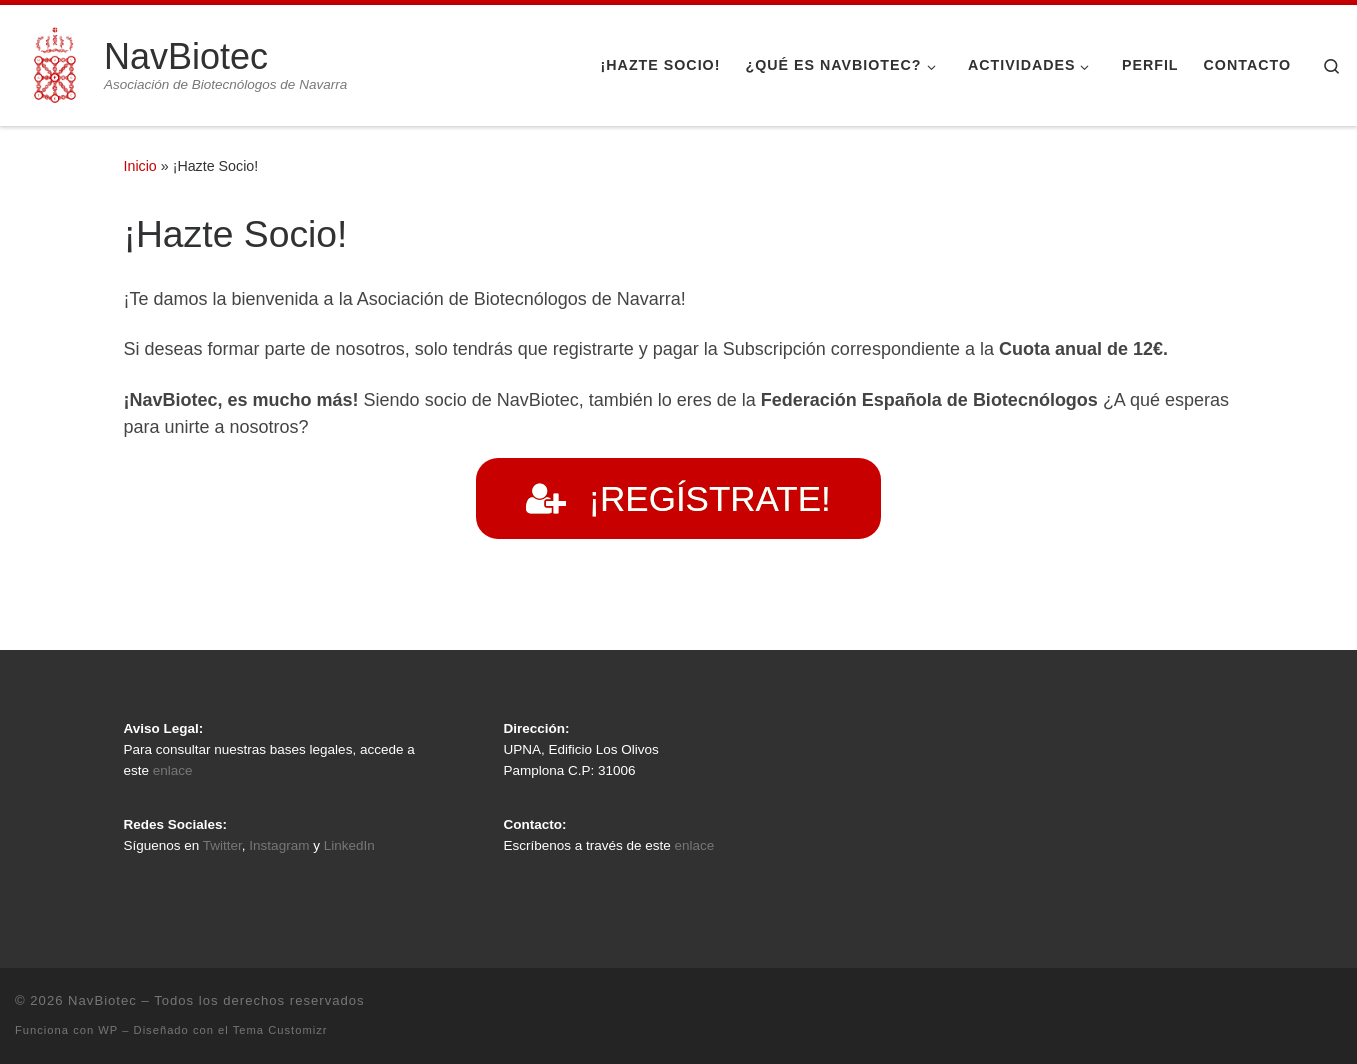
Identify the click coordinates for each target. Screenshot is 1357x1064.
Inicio (140, 166)
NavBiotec (102, 1000)
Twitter (222, 845)
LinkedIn (349, 845)
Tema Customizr (280, 1030)
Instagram (279, 845)
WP (108, 1030)
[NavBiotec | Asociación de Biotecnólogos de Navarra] (56, 62)
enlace (173, 770)
